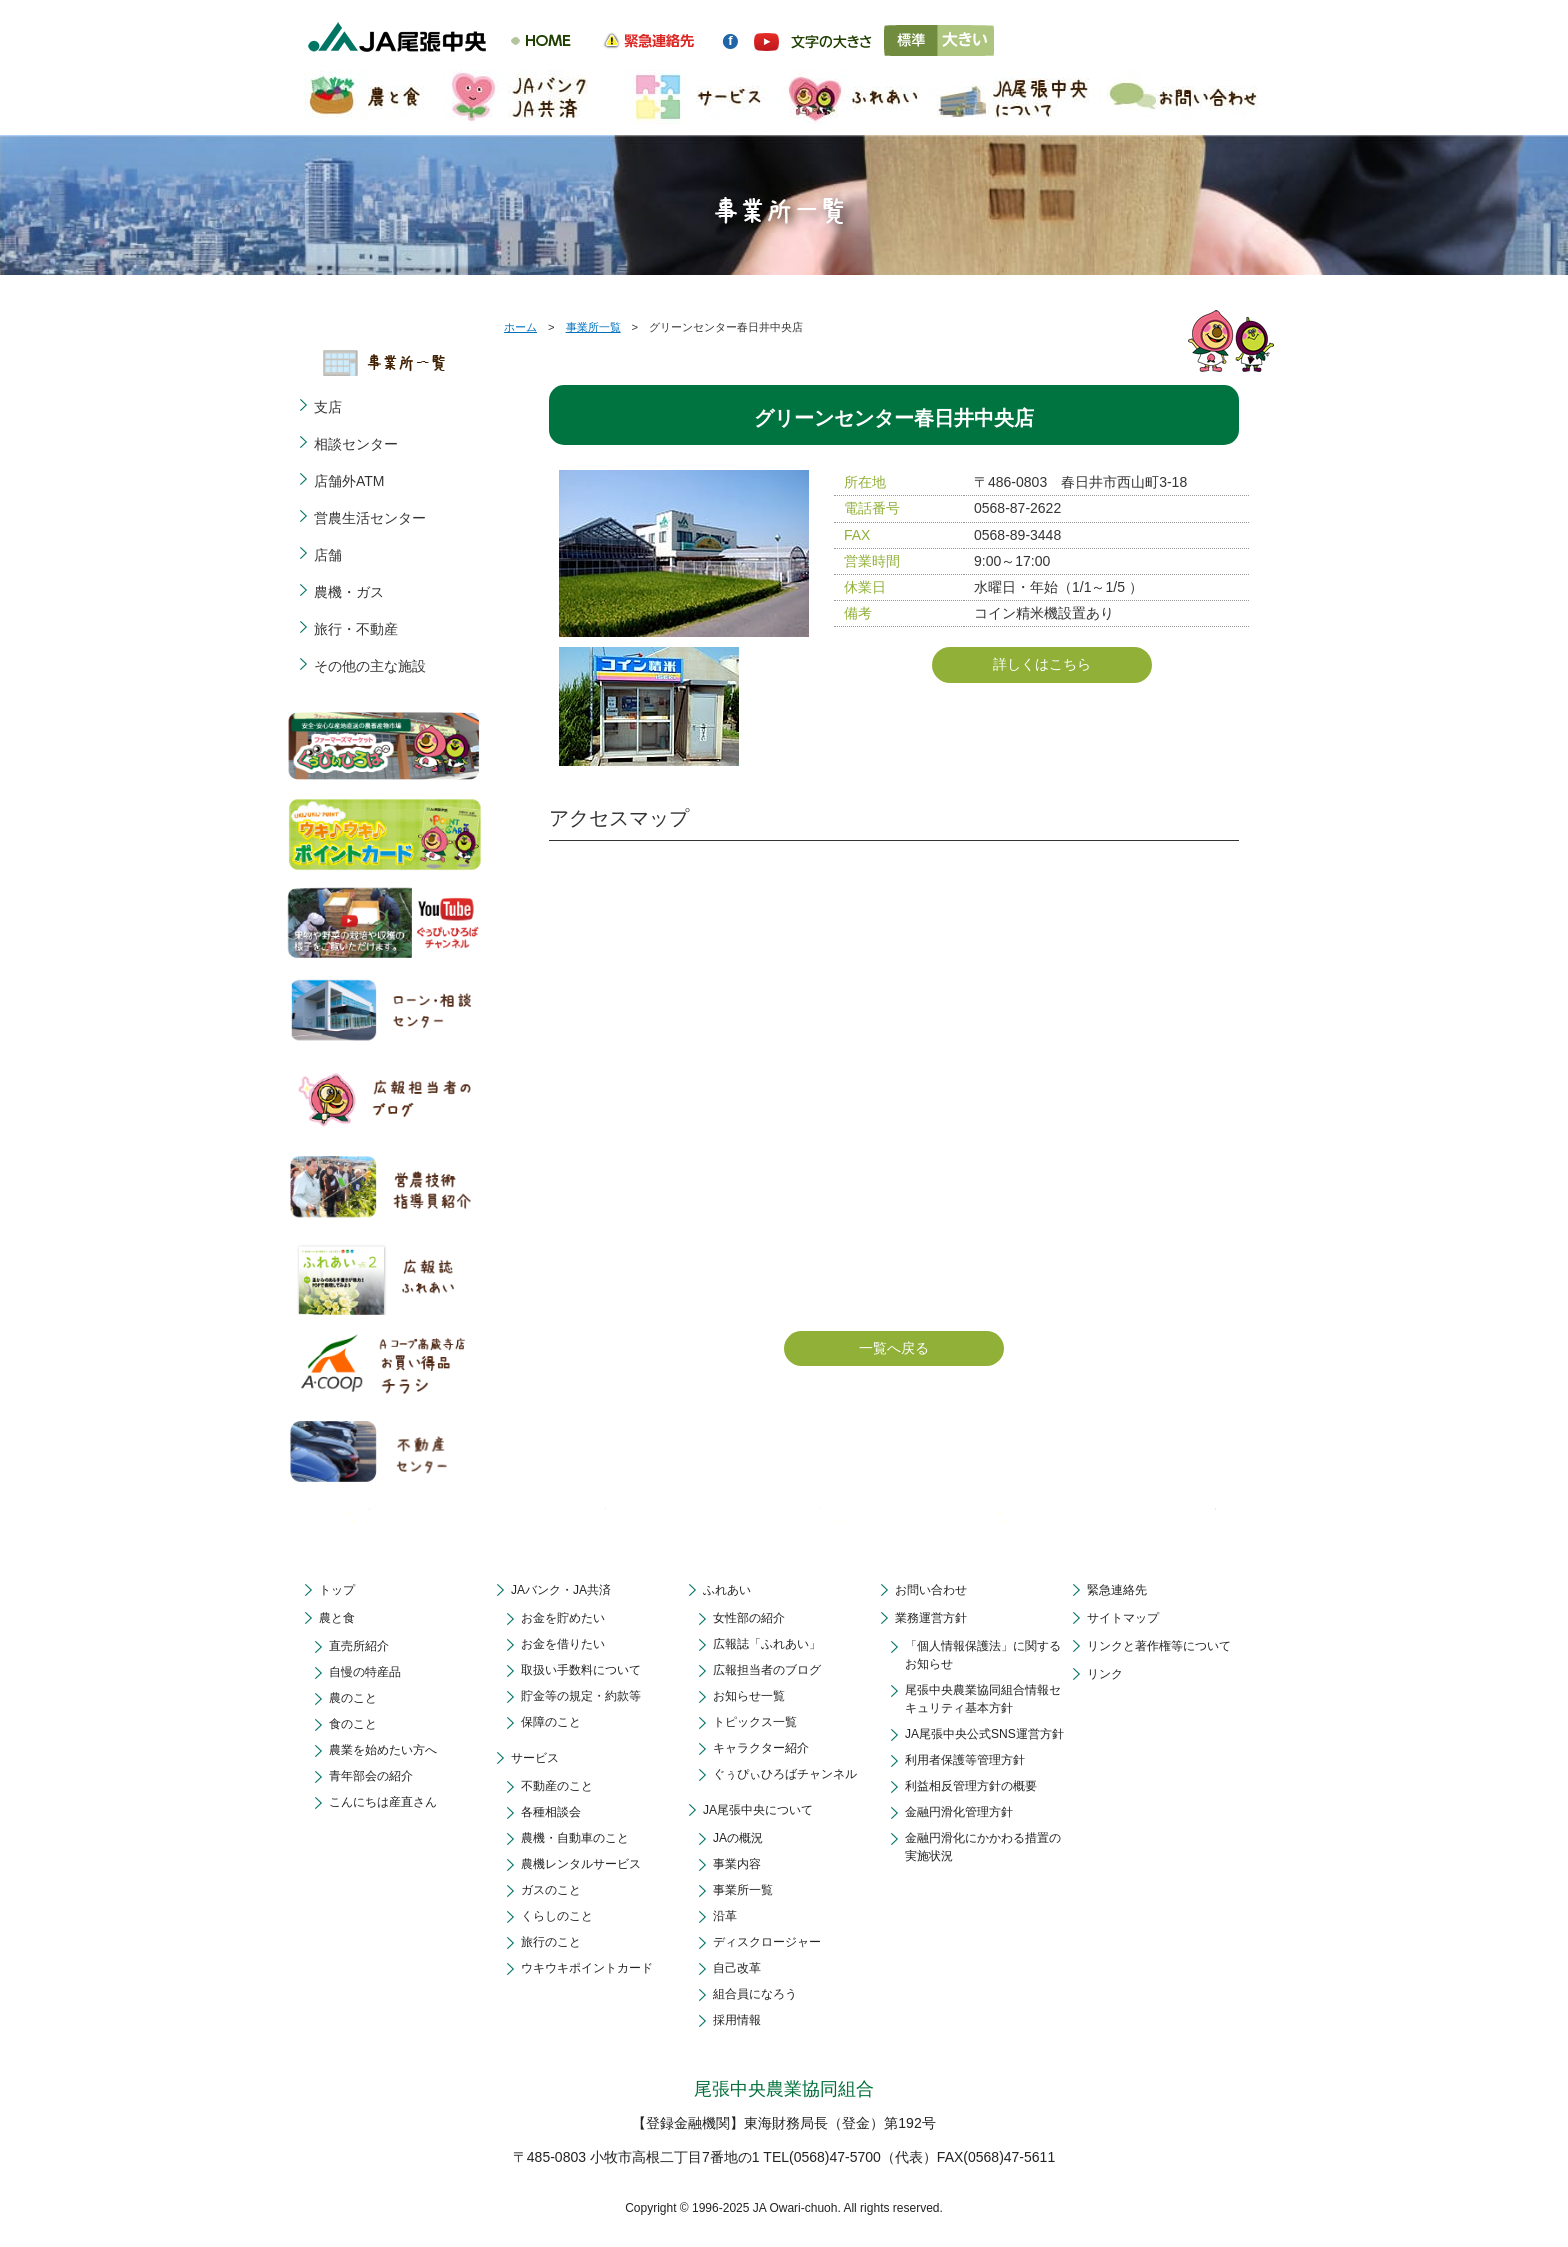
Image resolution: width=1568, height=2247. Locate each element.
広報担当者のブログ (767, 1670)
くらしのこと (557, 1916)
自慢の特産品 (365, 1672)
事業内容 (737, 1864)
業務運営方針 (931, 1618)
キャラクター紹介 (761, 1748)
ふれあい (727, 1590)
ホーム (520, 327)
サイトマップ (1123, 1618)
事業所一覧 (593, 327)
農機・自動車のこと (575, 1838)
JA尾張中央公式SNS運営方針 (984, 1734)
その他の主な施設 (370, 666)
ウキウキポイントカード (587, 1968)
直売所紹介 (359, 1646)
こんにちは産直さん (383, 1802)
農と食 (337, 1618)
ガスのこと (551, 1890)
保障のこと (551, 1722)
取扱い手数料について (581, 1670)
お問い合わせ (931, 1590)
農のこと (353, 1698)
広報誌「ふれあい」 (767, 1644)
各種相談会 (551, 1812)
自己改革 (737, 1968)
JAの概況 (738, 1838)
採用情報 (737, 2020)
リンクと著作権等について (1159, 1646)
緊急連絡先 (1117, 1590)
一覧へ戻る (894, 1348)
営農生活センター (370, 518)
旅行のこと (551, 1942)
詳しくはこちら (1042, 664)
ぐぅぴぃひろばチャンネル (785, 1774)
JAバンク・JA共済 (561, 1590)
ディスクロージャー (767, 1942)
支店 (328, 407)
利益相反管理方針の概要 (971, 1786)
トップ (337, 1590)
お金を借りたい (563, 1644)
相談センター (356, 444)
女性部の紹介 (749, 1618)
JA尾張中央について (758, 1810)
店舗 (328, 555)
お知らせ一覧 (749, 1696)
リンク (1105, 1674)
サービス (535, 1758)
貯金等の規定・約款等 (581, 1696)
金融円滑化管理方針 (959, 1812)
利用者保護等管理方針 (965, 1760)
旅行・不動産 (356, 629)
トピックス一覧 (755, 1722)
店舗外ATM (349, 481)
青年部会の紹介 (371, 1776)
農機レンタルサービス (581, 1864)
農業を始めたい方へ (383, 1750)
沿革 (725, 1916)
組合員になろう (755, 1994)
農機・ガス (349, 592)
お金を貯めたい (563, 1618)
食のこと (353, 1724)
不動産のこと (557, 1786)
